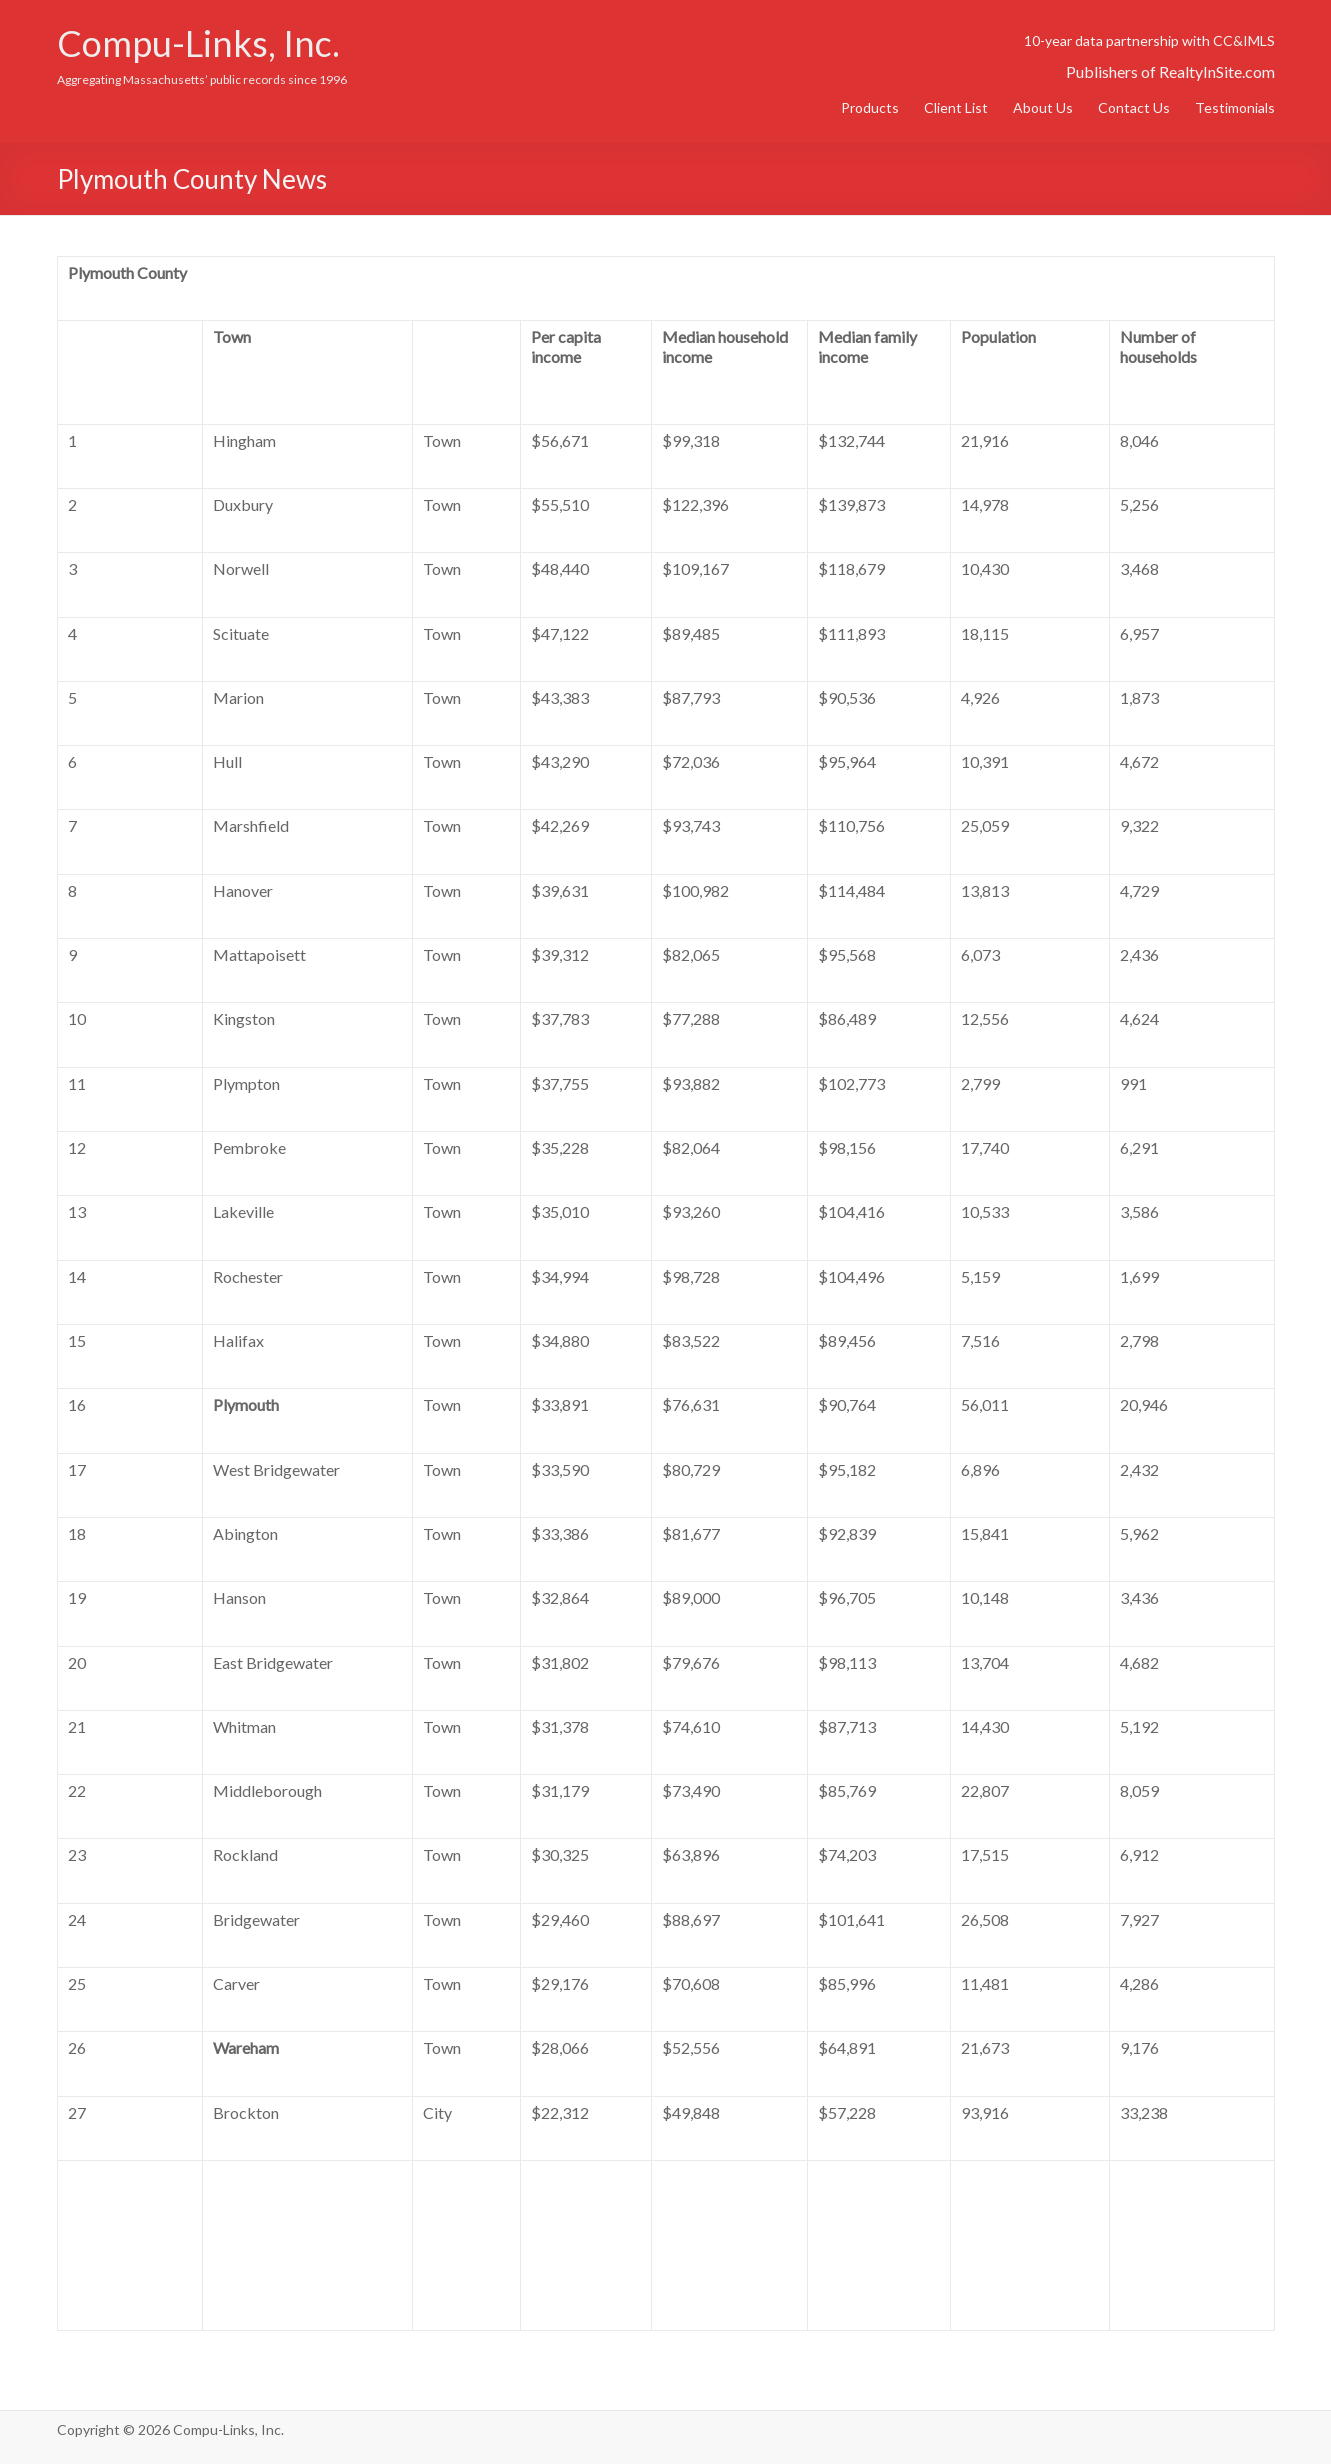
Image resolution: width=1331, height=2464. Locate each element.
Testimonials (1235, 107)
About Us (1043, 107)
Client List (956, 107)
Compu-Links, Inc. (198, 43)
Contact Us (1134, 107)
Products (870, 107)
